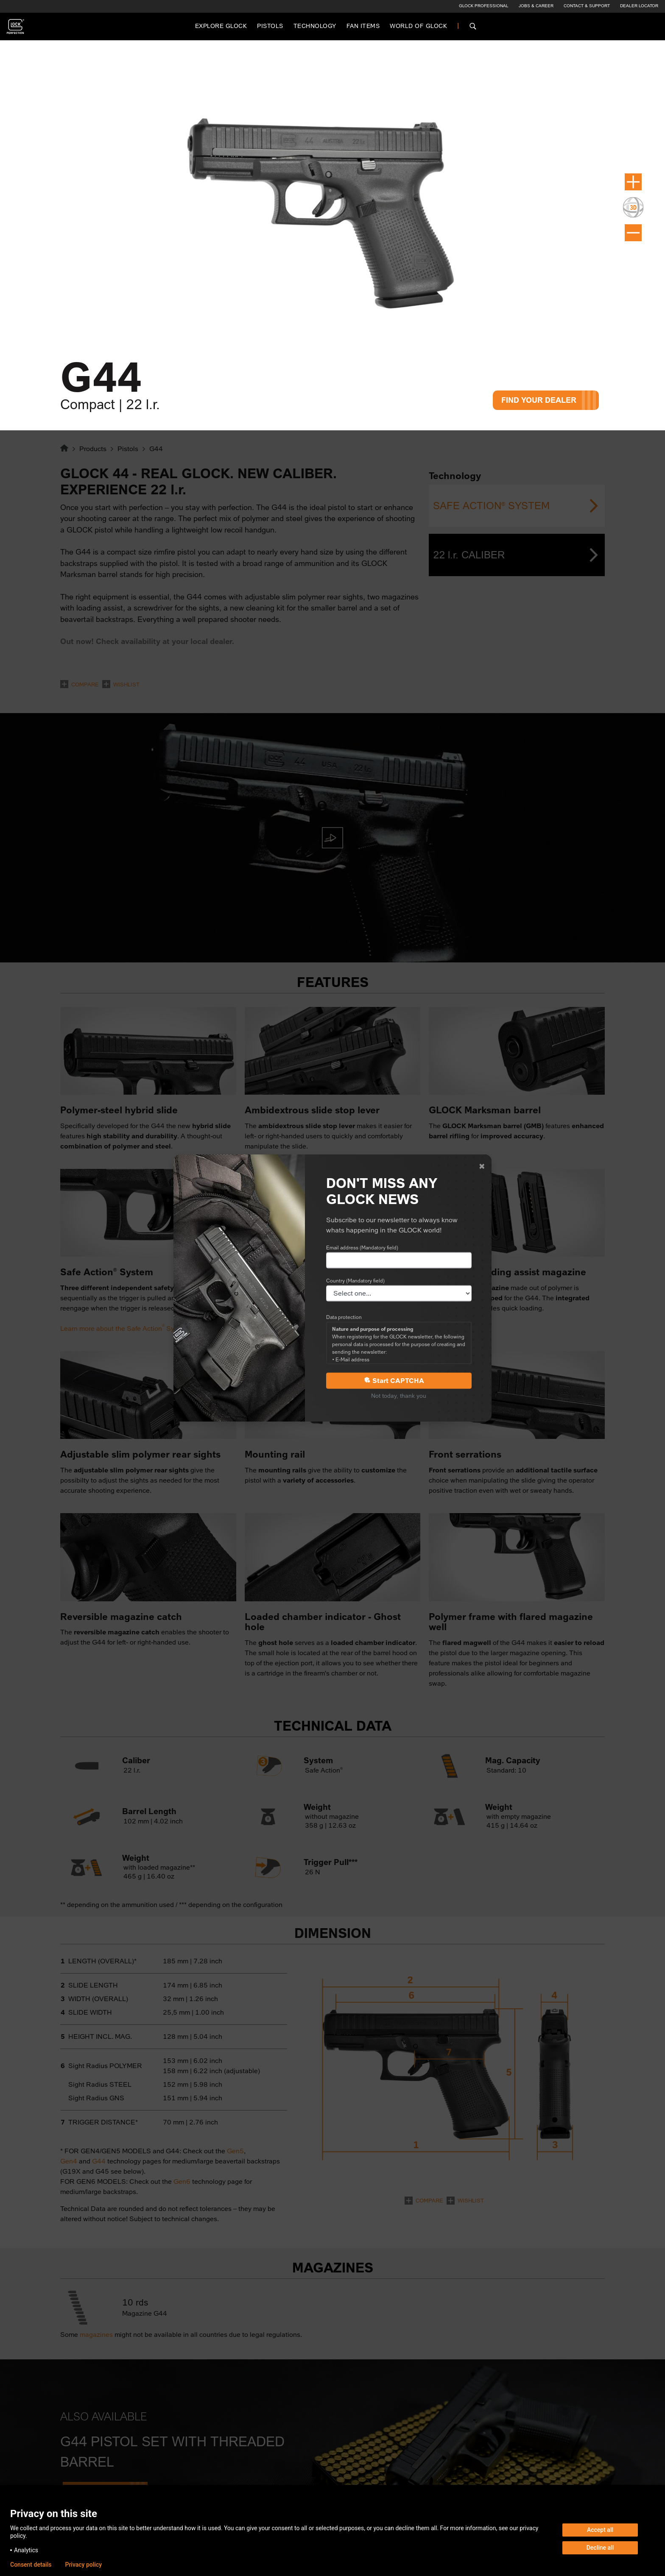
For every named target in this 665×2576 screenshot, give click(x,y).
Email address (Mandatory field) (362, 1247)
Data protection (344, 1317)
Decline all (600, 2547)
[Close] (482, 1166)
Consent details (30, 2564)
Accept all (600, 2529)
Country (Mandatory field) (355, 1280)
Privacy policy (83, 2564)
